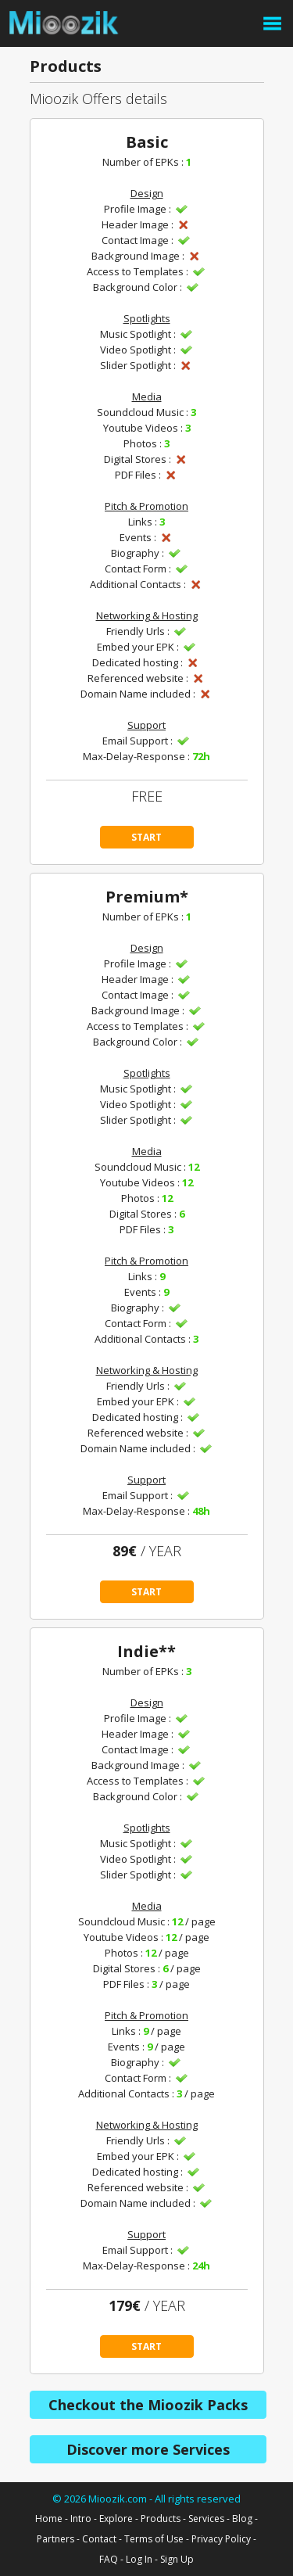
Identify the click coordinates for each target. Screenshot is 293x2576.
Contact (99, 2539)
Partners (55, 2539)
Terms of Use (154, 2539)
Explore (116, 2518)
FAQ (108, 2559)
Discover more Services (148, 2449)
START (146, 837)
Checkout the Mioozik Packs (148, 2404)
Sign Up (177, 2559)
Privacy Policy (221, 2539)
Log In (139, 2559)
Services (206, 2518)
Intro (80, 2518)
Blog (242, 2518)
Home (49, 2518)
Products (160, 2518)
